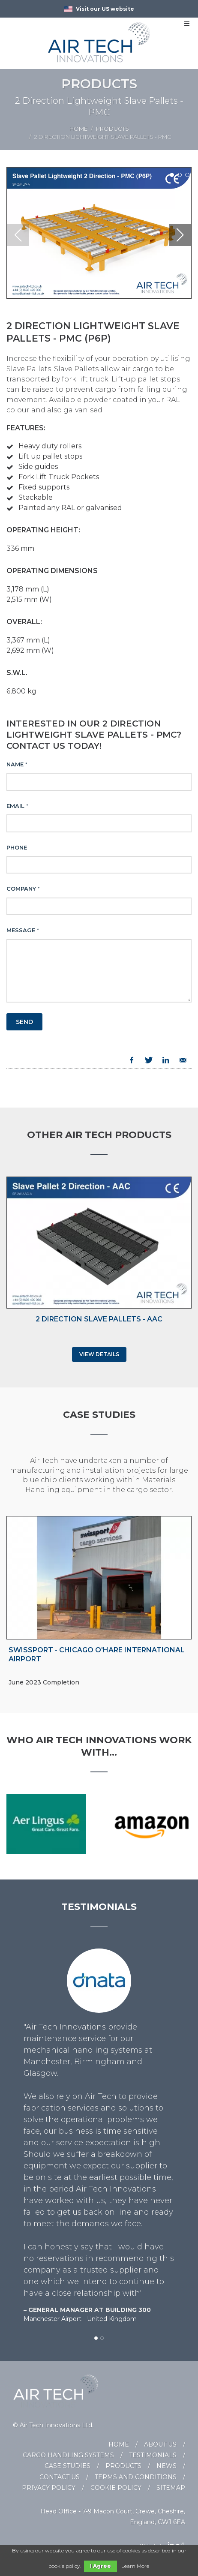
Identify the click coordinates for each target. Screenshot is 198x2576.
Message (22, 930)
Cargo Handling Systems (68, 2455)
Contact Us (59, 2477)
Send (24, 1022)
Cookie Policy (115, 2488)
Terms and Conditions (136, 2477)
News (166, 2466)
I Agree (100, 2566)
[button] (172, 175)
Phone (16, 847)
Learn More (135, 2566)
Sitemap (170, 2488)
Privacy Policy (48, 2488)
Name (16, 764)
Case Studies (67, 2466)
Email (17, 805)
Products (112, 128)
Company (23, 888)
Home (78, 128)
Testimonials (153, 2455)
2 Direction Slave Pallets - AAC (99, 1319)
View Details (99, 1354)
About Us (160, 2444)
